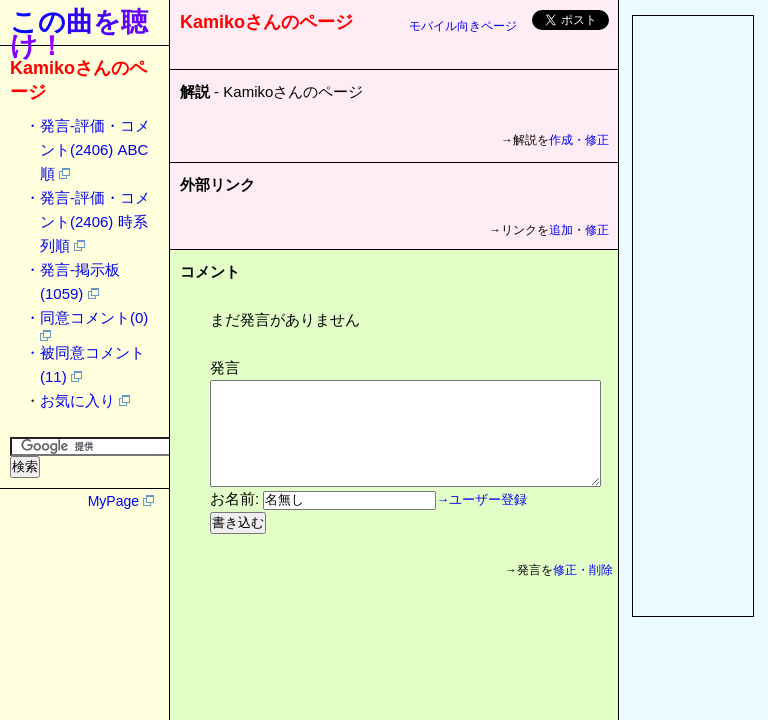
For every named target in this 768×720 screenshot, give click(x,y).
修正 (597, 230)
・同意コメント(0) (86, 317)
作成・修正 (579, 140)
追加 (561, 230)
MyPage (113, 501)
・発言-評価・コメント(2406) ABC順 (87, 149)
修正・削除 (589, 591)
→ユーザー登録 (481, 520)
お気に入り (77, 400)
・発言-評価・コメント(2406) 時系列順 (87, 221)
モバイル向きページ (463, 26)
